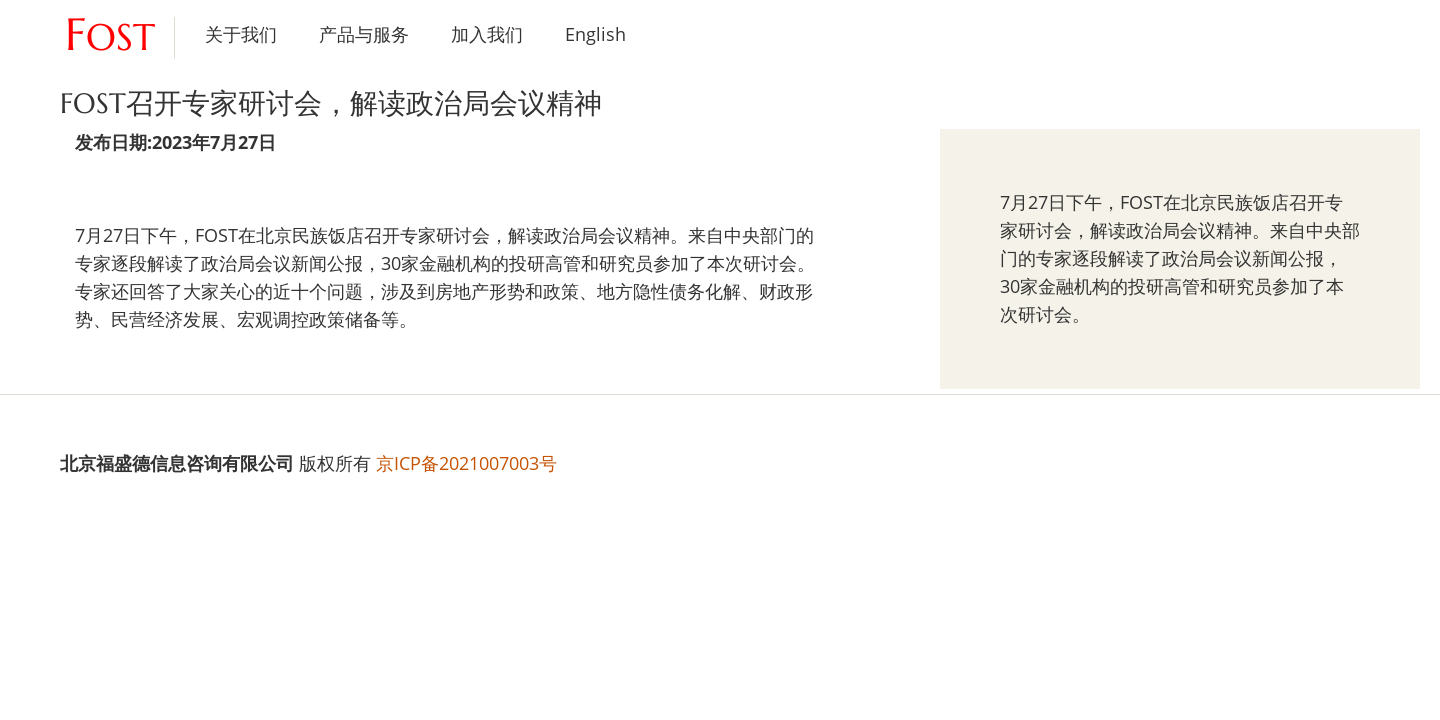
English (595, 34)
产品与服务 (364, 34)
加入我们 (487, 34)
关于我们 (241, 34)
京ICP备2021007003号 (466, 463)
